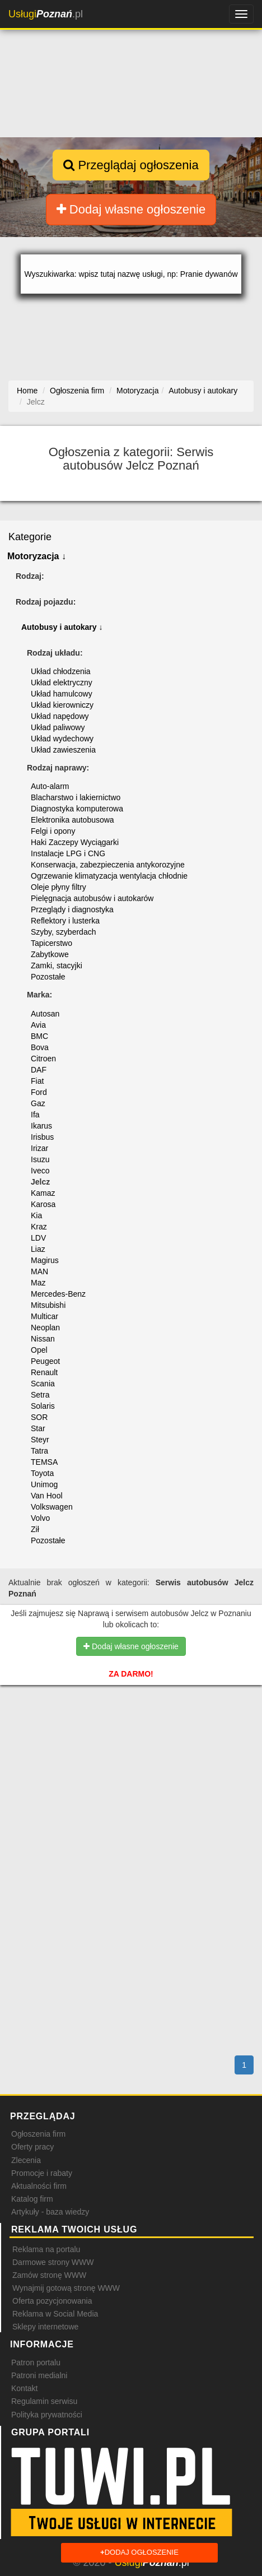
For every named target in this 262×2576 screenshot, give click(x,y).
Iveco (40, 1170)
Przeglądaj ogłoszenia (130, 165)
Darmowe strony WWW (52, 2262)
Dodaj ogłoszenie (139, 2552)
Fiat (37, 1080)
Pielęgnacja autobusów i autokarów (92, 898)
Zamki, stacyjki (56, 965)
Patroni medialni (39, 2375)
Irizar (39, 1148)
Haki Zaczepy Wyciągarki (75, 842)
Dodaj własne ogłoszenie (131, 209)
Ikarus (41, 1125)
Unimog (44, 1484)
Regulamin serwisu (44, 2401)
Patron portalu (35, 2362)
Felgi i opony (53, 831)
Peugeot (45, 1361)
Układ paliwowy (58, 727)
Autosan (45, 1013)
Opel (39, 1349)
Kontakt (24, 2388)
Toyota (42, 1473)
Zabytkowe (50, 954)
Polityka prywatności (46, 2414)
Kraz (39, 1226)
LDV (38, 1237)
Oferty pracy (32, 2146)
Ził (35, 1529)
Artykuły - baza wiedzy (50, 2211)
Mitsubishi (48, 1305)
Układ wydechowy (62, 738)
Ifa (35, 1114)
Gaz (38, 1103)
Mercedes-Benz (58, 1293)
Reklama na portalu (46, 2249)
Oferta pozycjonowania (52, 2300)
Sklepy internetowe (45, 2326)
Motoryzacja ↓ (36, 556)
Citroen (43, 1058)
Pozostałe (48, 976)
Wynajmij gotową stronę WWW (66, 2287)
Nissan (43, 1338)
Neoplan (45, 1327)
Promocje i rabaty (41, 2173)
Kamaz (43, 1193)
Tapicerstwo (51, 943)
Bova (40, 1047)
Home (27, 390)
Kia (36, 1215)
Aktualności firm (39, 2186)
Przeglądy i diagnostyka (72, 909)
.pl (45, 14)
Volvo (40, 1518)
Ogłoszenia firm (38, 2133)
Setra (40, 1394)
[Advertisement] (131, 1751)
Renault (44, 1372)
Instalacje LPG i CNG (68, 853)
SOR (39, 1417)
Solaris (43, 1405)
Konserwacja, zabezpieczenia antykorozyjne (108, 864)
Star (38, 1428)
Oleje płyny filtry (58, 887)
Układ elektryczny (61, 682)
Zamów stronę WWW (49, 2275)
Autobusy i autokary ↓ (61, 627)
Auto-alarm (50, 786)
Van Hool (47, 1495)
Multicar (44, 1316)
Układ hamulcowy (61, 693)
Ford (39, 1092)
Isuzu (40, 1159)
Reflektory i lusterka (65, 920)
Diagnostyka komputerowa (77, 808)
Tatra (39, 1450)
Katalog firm (32, 2198)
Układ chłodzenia (61, 671)
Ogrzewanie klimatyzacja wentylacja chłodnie (109, 875)
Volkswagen (52, 1506)
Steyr (40, 1439)
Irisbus (42, 1136)
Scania (43, 1383)
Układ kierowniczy (62, 704)
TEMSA (44, 1462)
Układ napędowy (60, 716)
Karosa (43, 1204)
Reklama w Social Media (55, 2313)
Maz (38, 1282)
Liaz (38, 1249)
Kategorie (30, 536)
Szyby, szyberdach (63, 931)
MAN (39, 1271)
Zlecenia (26, 2160)
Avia (38, 1024)
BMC (39, 1036)
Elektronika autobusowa (72, 819)
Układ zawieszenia (63, 749)
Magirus (45, 1260)
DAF (38, 1069)
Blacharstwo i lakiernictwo (75, 797)
